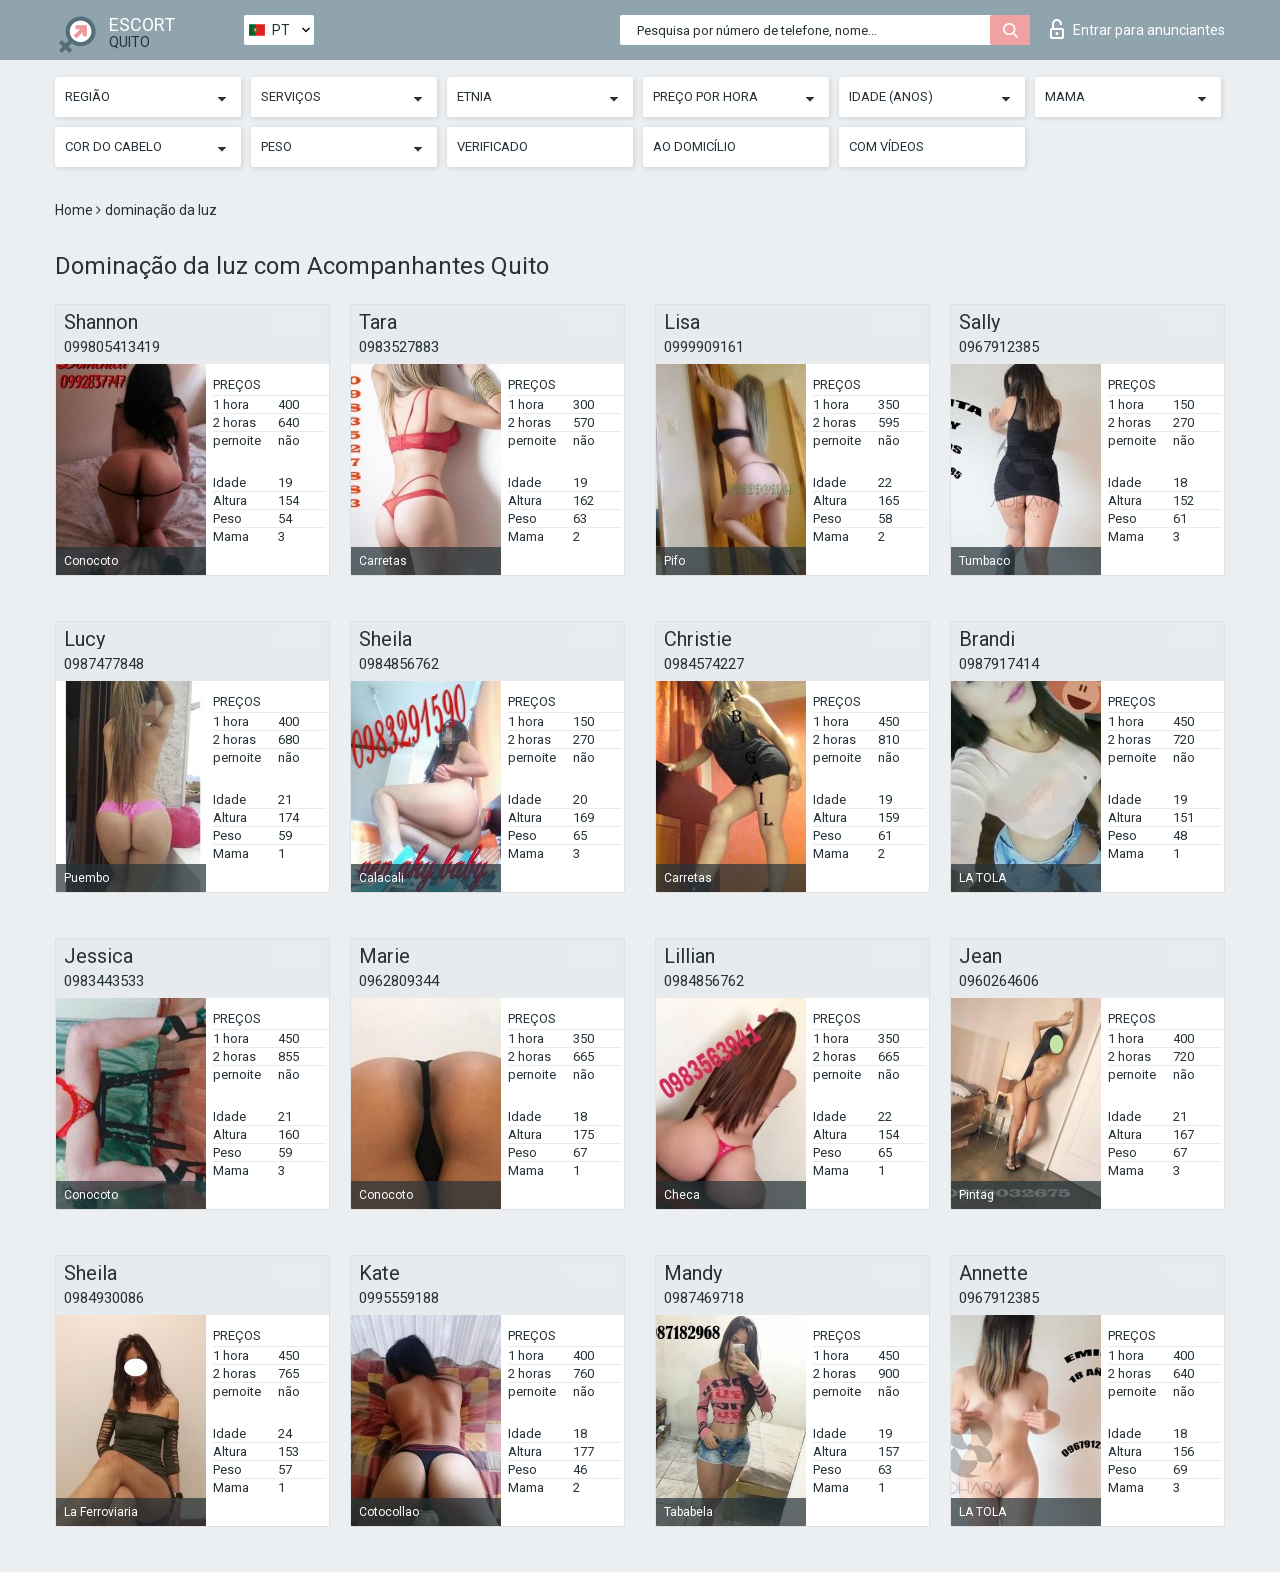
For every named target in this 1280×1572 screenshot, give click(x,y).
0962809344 (399, 981)
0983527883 (399, 347)
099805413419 (112, 347)
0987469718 (704, 1298)
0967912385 (999, 347)
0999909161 (704, 347)
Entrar (1137, 29)
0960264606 (999, 981)
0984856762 (399, 664)
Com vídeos (886, 146)
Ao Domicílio (694, 146)
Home (75, 210)
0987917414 (999, 664)
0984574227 (704, 664)
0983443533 (104, 981)
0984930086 (104, 1298)
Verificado (492, 146)
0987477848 (104, 664)
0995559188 (399, 1298)
